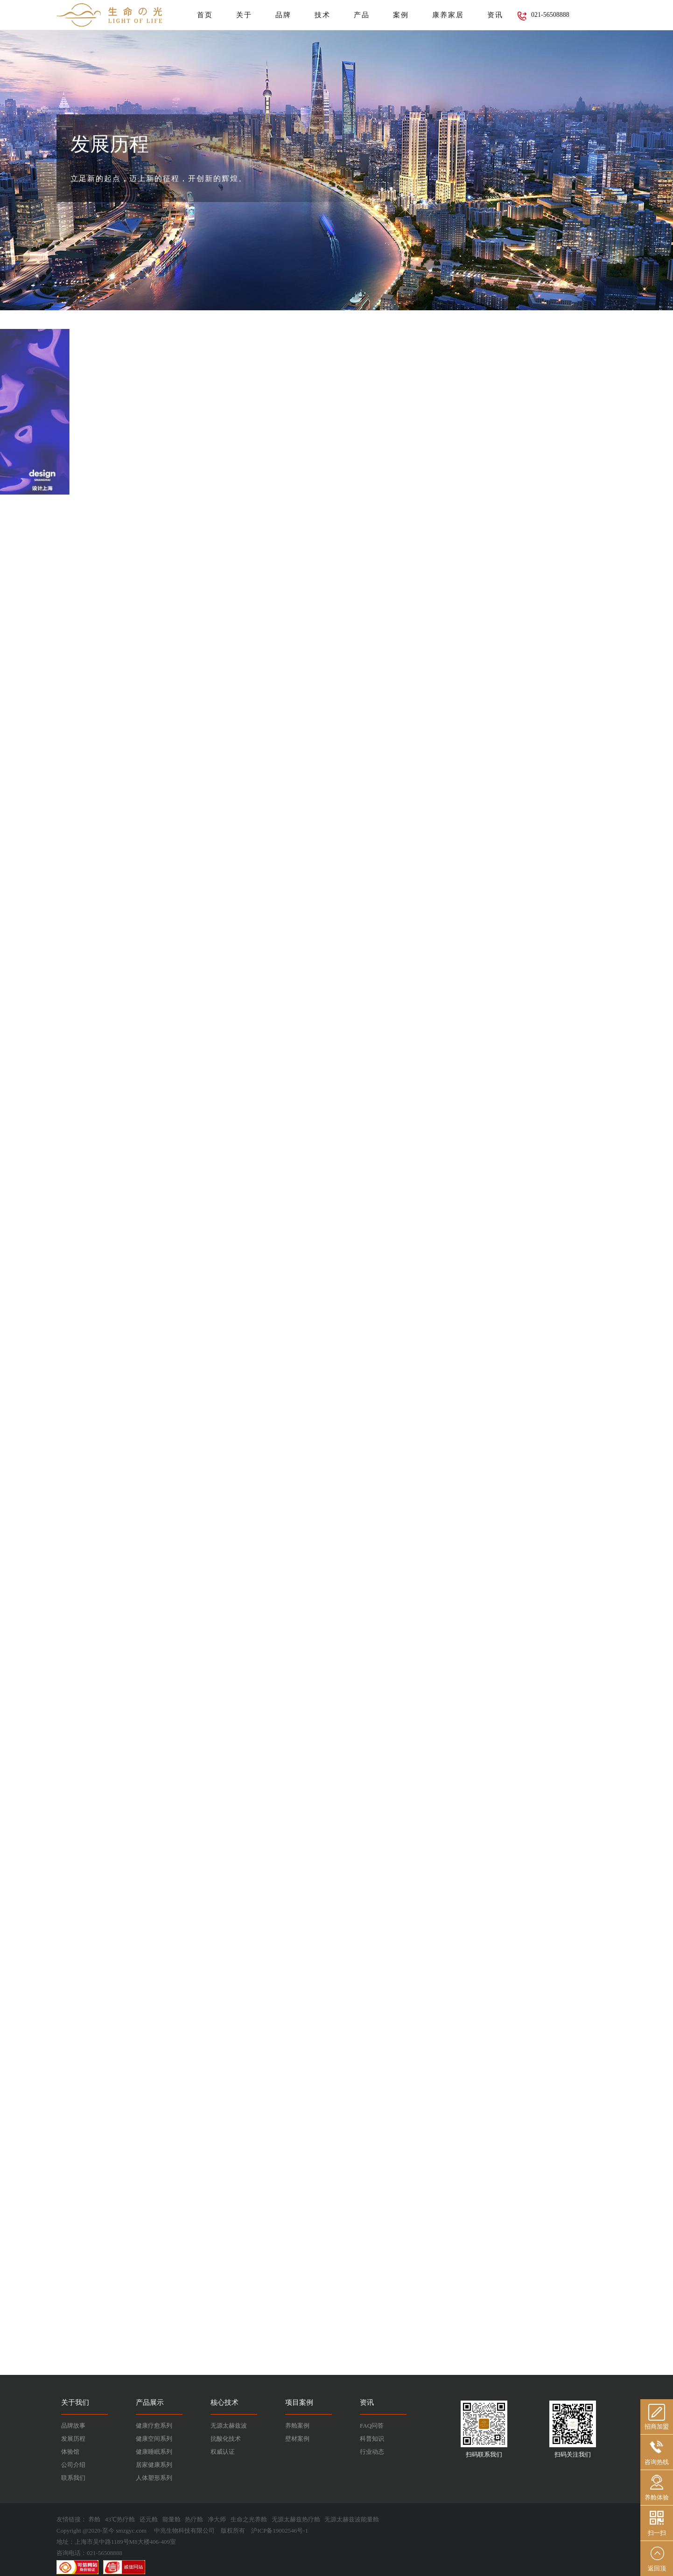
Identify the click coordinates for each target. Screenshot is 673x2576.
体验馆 (70, 2451)
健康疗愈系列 (154, 2425)
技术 (322, 15)
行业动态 (372, 2451)
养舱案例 (297, 2425)
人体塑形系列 (154, 2477)
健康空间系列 (154, 2438)
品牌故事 (73, 2425)
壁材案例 (297, 2438)
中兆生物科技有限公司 (184, 2530)
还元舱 (149, 2519)
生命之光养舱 (249, 2519)
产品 (362, 15)
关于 (244, 15)
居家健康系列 (154, 2464)
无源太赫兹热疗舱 (296, 2519)
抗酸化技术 (225, 2438)
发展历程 (73, 2438)
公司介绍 (73, 2464)
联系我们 (73, 2477)
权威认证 (222, 2451)
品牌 (283, 15)
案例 (401, 15)
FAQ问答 (372, 2425)
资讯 (495, 15)
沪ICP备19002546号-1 (279, 2530)
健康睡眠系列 (154, 2451)
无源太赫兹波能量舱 (351, 2519)
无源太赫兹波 (228, 2425)
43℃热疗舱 (120, 2519)
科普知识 (372, 2438)
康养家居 (448, 15)
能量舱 (171, 2519)
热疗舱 (194, 2519)
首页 (205, 15)
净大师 (217, 2519)
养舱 (94, 2519)
